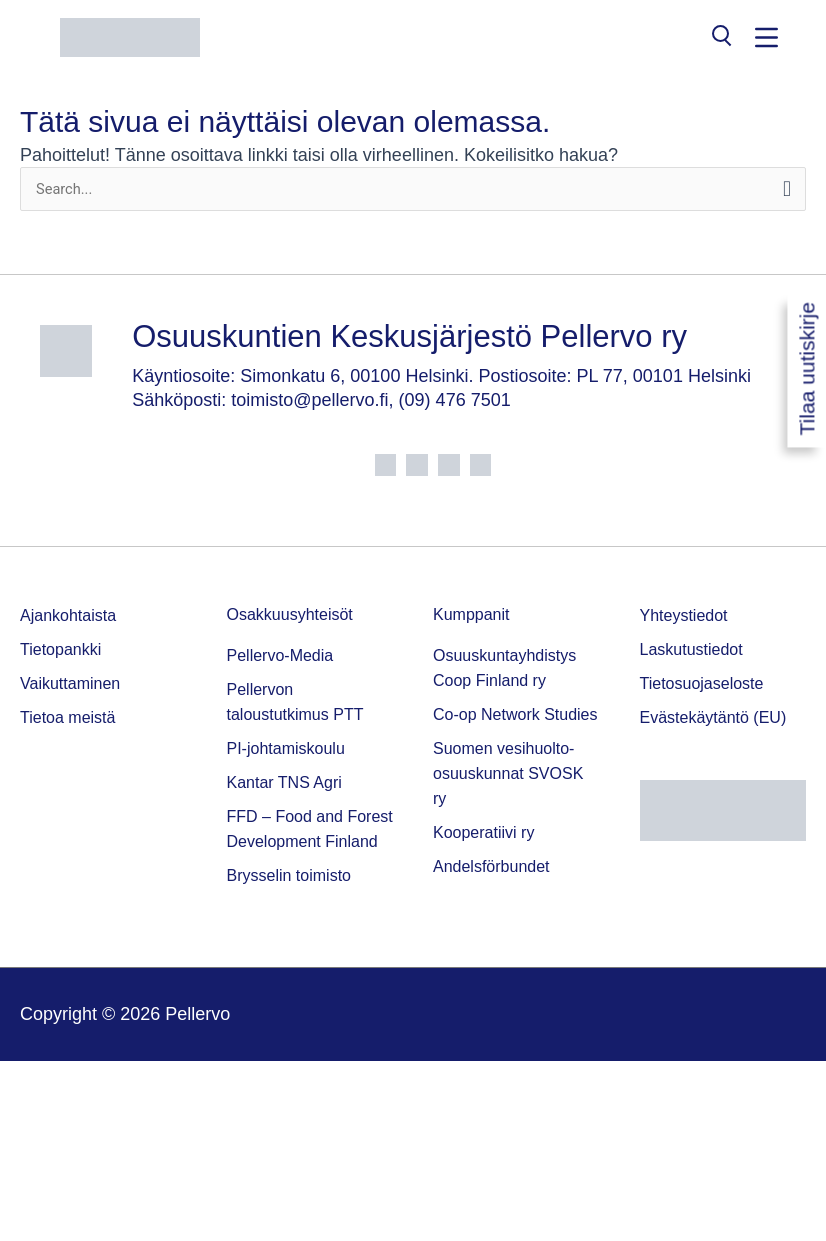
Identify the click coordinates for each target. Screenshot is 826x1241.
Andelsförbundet (491, 866)
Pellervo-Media (280, 655)
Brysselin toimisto (289, 875)
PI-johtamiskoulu (286, 748)
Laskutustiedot (691, 649)
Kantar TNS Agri (284, 782)
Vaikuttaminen (70, 683)
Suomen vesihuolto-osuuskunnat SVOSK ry (508, 773)
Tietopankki (60, 649)
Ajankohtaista (68, 615)
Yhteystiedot (684, 615)
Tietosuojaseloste (702, 683)
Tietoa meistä (67, 717)
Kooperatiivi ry (483, 832)
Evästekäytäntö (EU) (713, 717)
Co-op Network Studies (515, 714)
